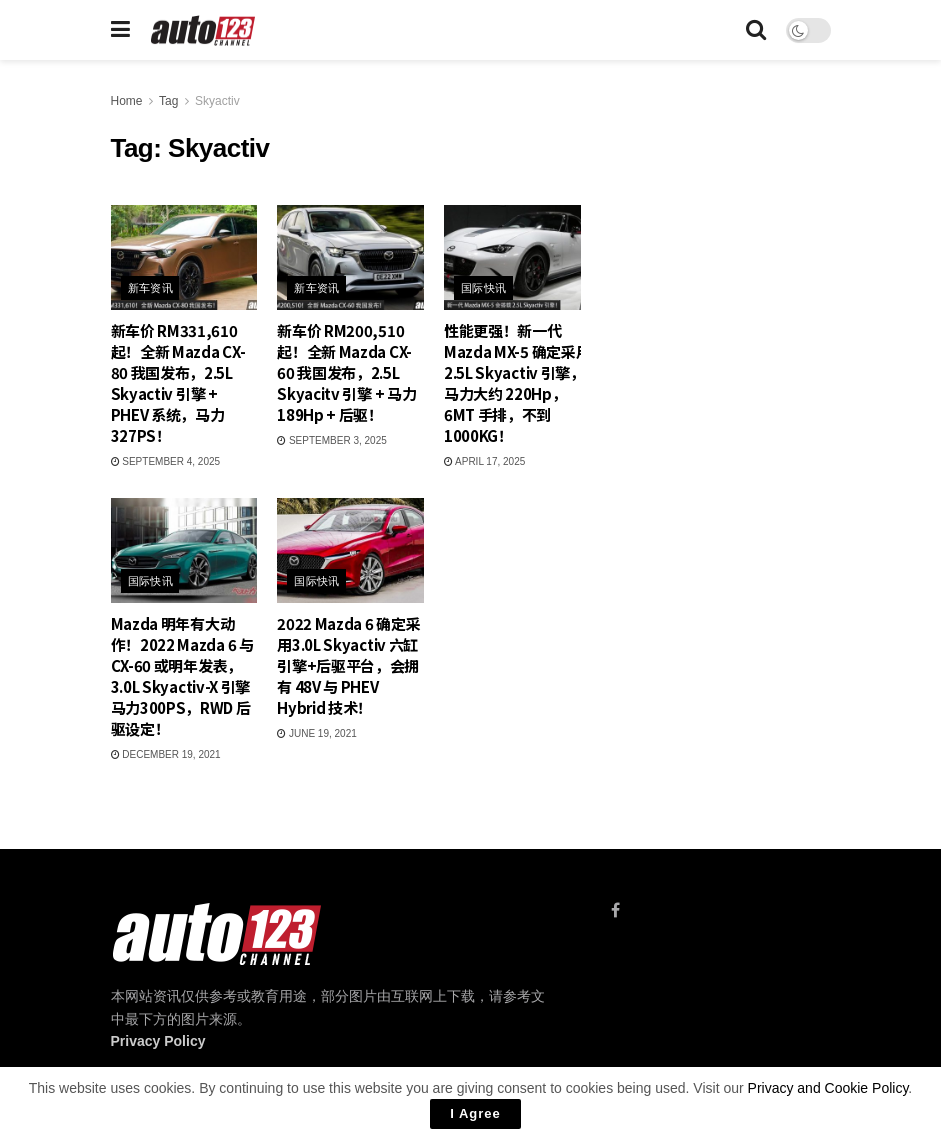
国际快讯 (484, 288)
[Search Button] (756, 30)
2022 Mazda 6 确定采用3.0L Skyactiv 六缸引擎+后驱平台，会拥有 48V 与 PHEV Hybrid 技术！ (348, 665)
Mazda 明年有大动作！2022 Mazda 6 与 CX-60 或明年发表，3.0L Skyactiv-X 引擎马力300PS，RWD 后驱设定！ (182, 676)
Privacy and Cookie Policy (828, 1088)
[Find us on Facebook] (615, 910)
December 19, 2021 (166, 754)
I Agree (475, 1113)
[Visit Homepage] (203, 30)
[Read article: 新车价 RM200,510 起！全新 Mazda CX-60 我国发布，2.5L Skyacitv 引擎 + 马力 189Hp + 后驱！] (350, 257)
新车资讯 (151, 288)
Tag (168, 101)
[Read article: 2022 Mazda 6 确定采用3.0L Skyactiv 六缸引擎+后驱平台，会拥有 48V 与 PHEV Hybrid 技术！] (350, 550)
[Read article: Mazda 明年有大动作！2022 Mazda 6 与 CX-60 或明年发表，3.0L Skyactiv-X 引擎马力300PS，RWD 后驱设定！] (184, 550)
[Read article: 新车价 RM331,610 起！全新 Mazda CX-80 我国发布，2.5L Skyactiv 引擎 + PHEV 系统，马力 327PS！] (184, 257)
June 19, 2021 (317, 733)
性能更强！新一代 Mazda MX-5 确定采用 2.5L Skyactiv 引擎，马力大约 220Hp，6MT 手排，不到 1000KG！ (517, 383)
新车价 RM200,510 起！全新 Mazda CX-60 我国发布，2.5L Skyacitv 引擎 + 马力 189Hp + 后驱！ (346, 372)
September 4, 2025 (166, 461)
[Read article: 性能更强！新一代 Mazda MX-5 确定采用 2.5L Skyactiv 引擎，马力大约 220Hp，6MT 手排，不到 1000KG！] (517, 257)
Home (127, 101)
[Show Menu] (120, 30)
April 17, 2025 (484, 461)
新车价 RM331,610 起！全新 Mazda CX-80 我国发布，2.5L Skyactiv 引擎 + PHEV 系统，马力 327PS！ (178, 383)
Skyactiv (217, 101)
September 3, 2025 (332, 440)
